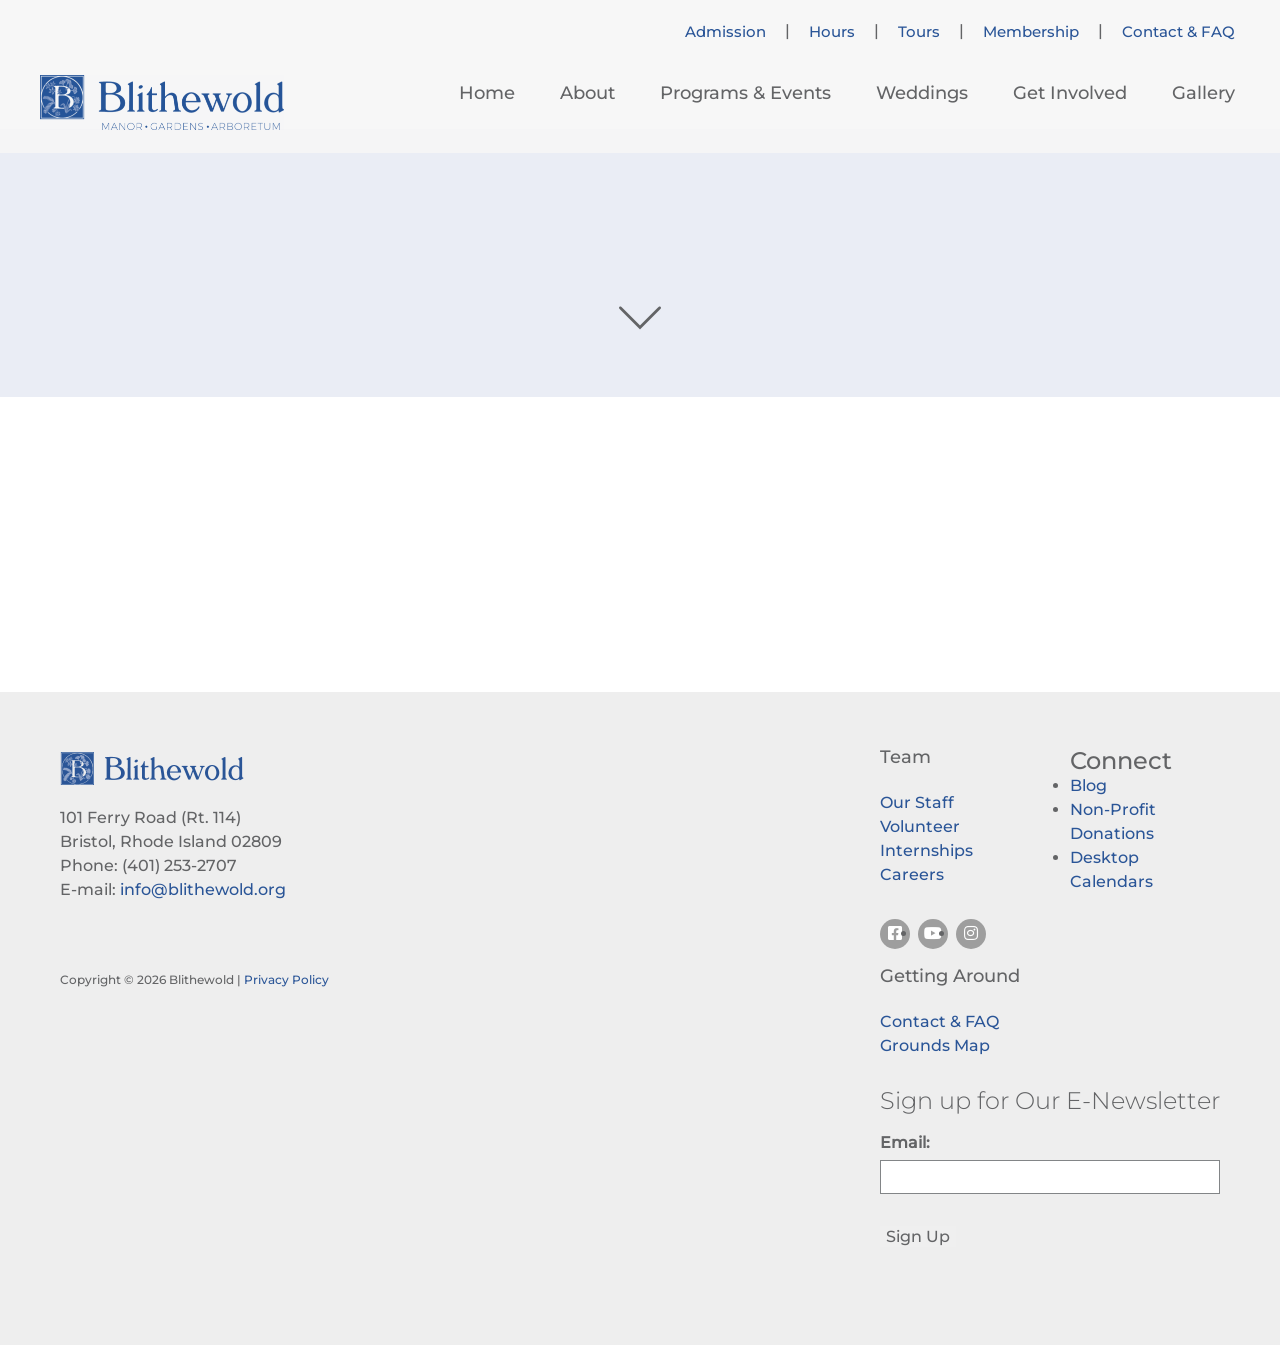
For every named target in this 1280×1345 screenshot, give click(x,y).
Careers (912, 874)
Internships (926, 850)
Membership (1031, 32)
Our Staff (917, 802)
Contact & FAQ (1178, 32)
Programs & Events (745, 93)
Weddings (922, 93)
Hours (832, 32)
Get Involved (1070, 93)
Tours (919, 32)
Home (487, 93)
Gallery (1203, 93)
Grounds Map (935, 1045)
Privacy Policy (286, 979)
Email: (905, 1142)
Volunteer (920, 826)
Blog (1088, 785)
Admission (725, 32)
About (587, 93)
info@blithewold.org (203, 889)
